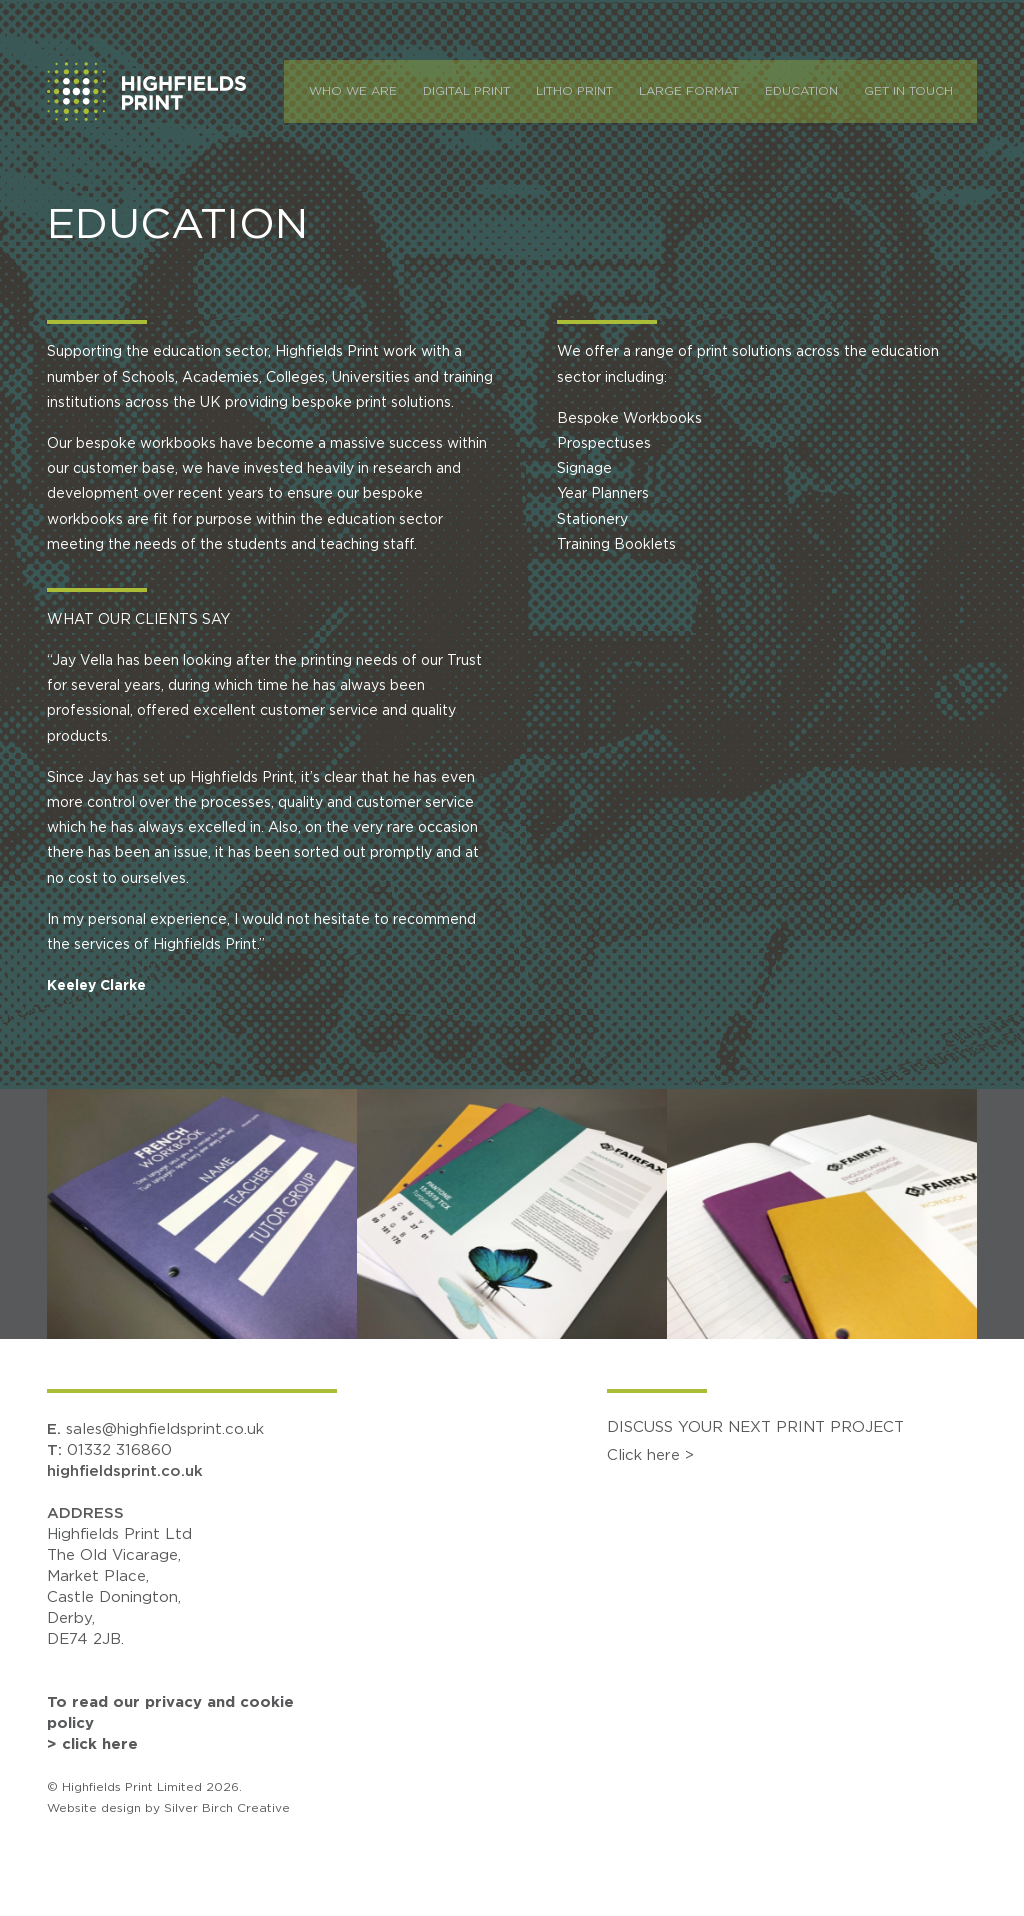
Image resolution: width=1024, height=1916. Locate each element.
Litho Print (585, 89)
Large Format (700, 89)
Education (812, 89)
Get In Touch (919, 89)
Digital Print (477, 89)
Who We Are (364, 89)
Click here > (650, 1455)
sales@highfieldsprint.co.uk (165, 1429)
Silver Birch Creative (227, 1808)
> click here (92, 1744)
